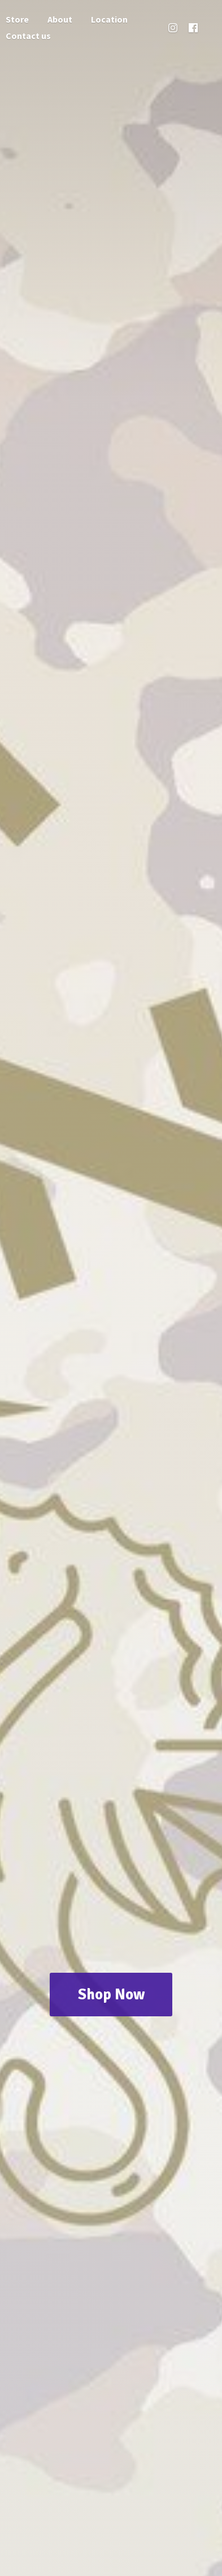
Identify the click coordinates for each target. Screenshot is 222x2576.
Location (109, 19)
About (59, 19)
